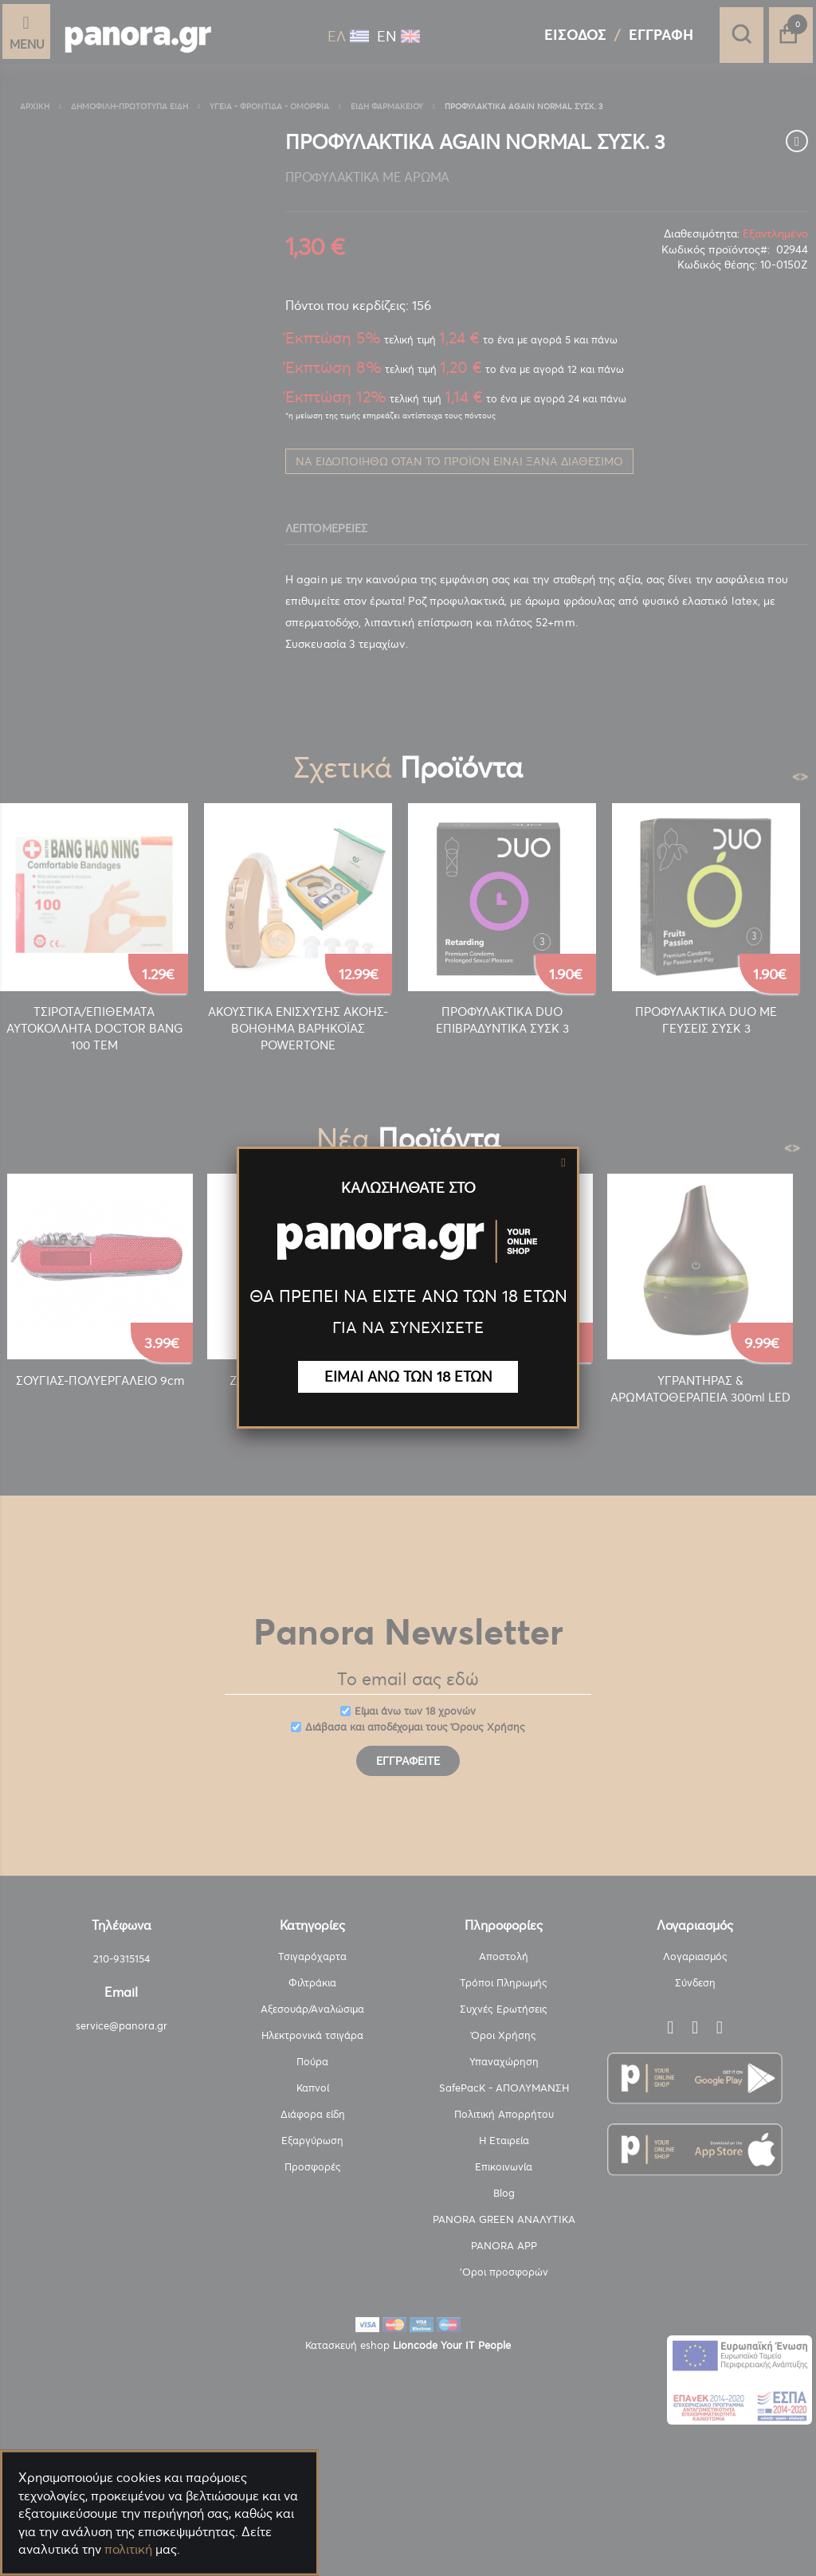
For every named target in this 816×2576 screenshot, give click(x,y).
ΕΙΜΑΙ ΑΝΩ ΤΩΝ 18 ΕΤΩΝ (408, 1376)
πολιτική (128, 2549)
